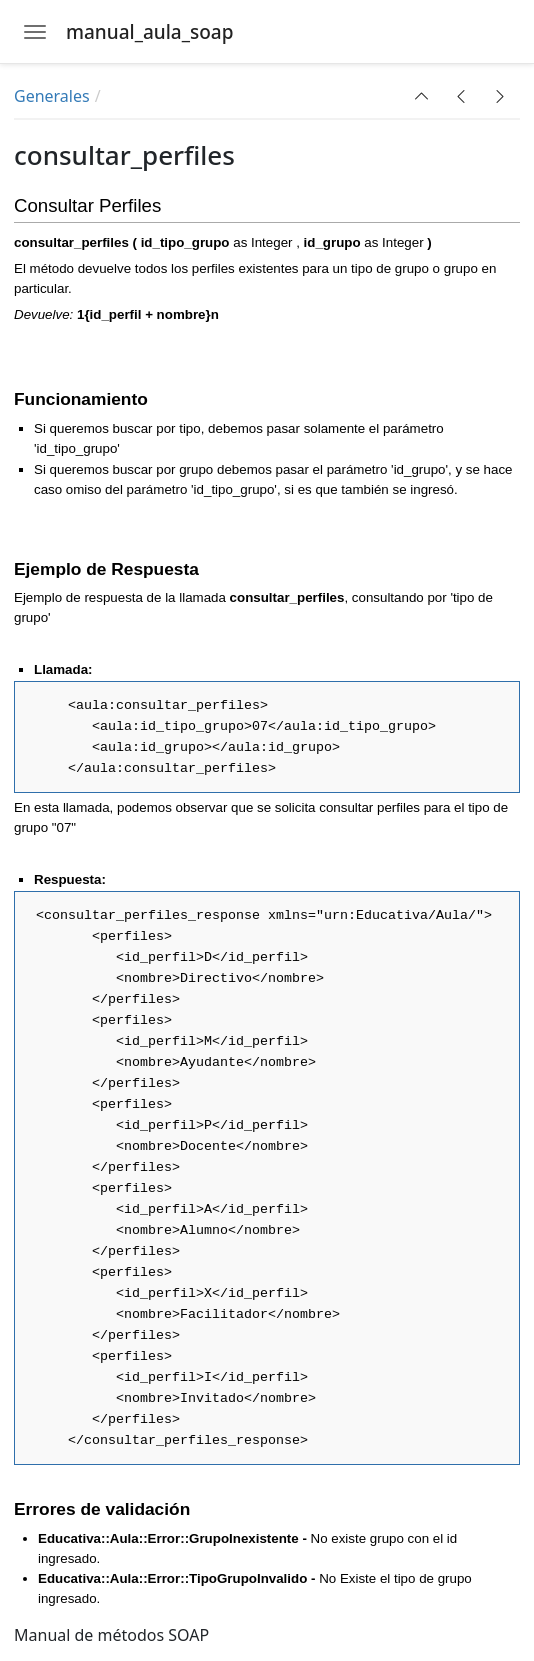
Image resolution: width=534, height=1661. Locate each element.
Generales (52, 96)
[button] (422, 96)
